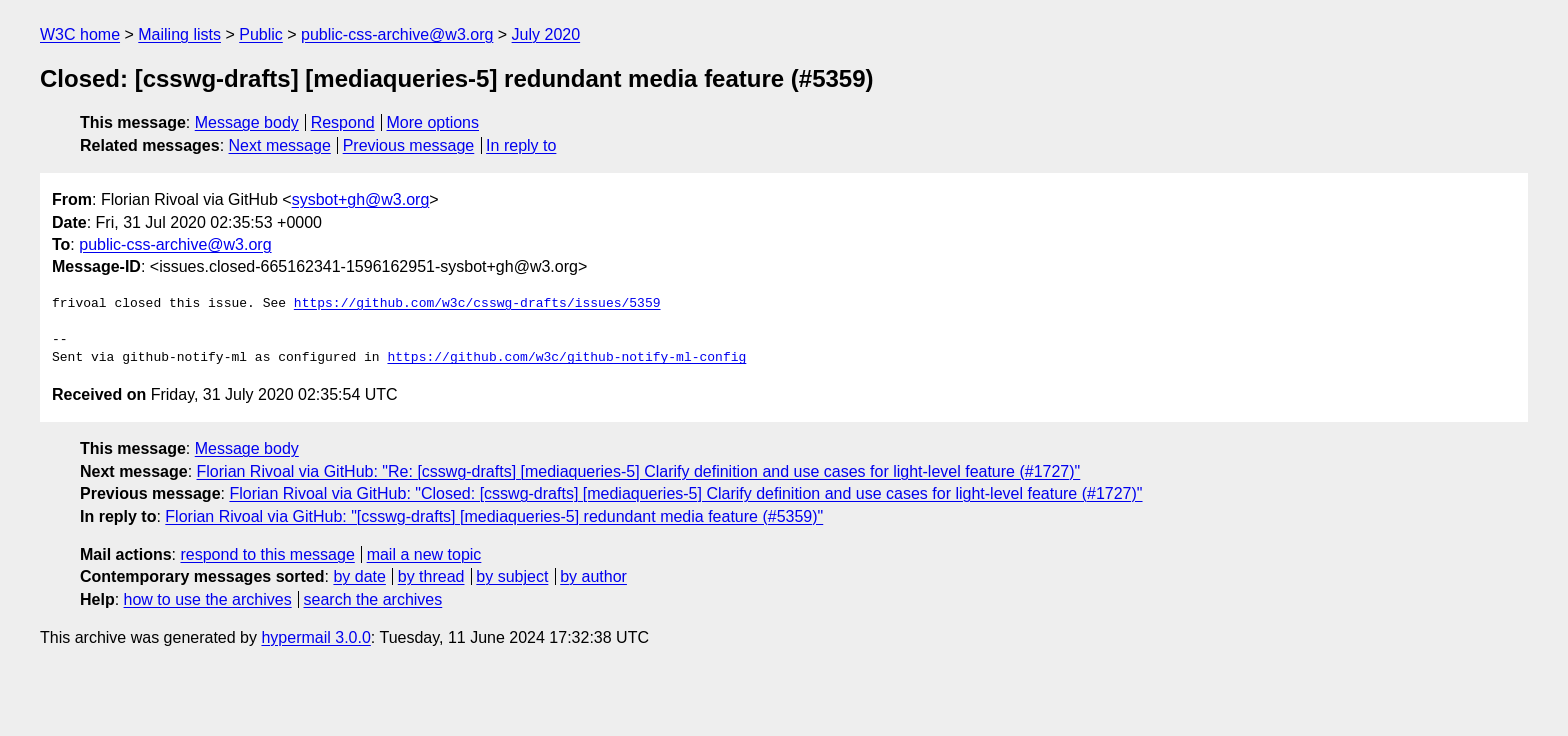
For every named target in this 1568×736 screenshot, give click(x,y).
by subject (512, 576)
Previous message (409, 145)
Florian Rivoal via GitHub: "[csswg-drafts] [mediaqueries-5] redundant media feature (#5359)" (494, 516)
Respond (343, 122)
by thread (431, 576)
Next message (280, 145)
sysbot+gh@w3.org (361, 199)
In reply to (521, 145)
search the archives (373, 599)
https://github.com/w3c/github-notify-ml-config (566, 358)
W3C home (80, 34)
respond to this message (267, 554)
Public (261, 34)
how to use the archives (208, 599)
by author (593, 576)
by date (359, 576)
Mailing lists (179, 34)
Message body (247, 122)
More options (433, 122)
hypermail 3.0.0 (315, 637)
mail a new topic (424, 554)
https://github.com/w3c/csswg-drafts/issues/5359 (477, 304)
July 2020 (546, 34)
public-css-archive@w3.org (397, 34)
